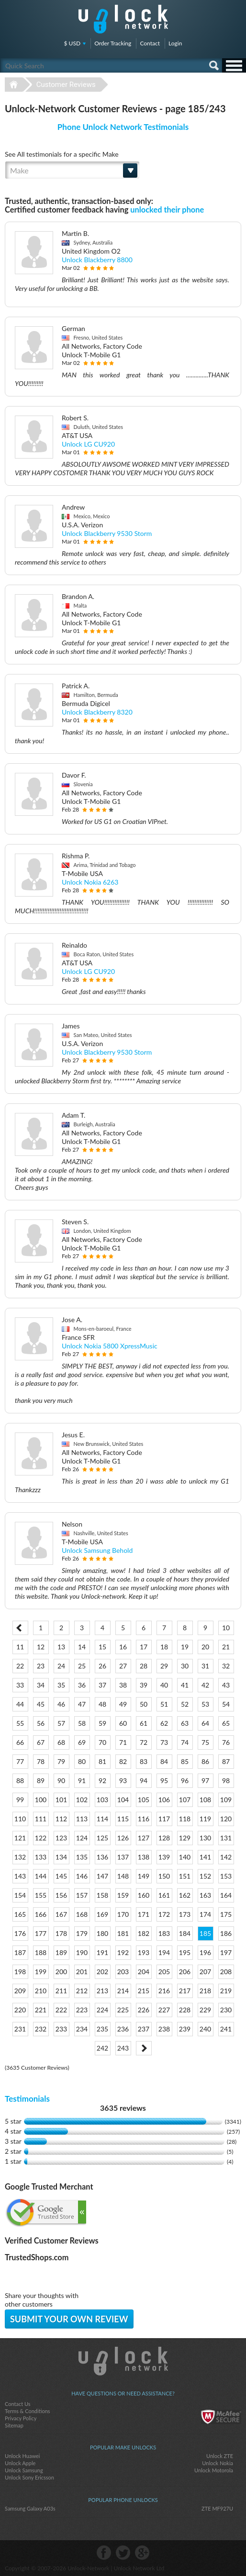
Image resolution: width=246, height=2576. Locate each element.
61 (143, 1723)
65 (226, 1723)
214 (123, 1991)
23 (41, 1666)
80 (82, 1761)
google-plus (142, 2552)
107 (184, 1800)
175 (226, 1914)
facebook (104, 2552)
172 (164, 1914)
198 (20, 1971)
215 (143, 1991)
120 (226, 1819)
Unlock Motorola (213, 2470)
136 (102, 1857)
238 (164, 2029)
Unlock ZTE (219, 2456)
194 (164, 1952)
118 (184, 1819)
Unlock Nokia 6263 (90, 882)
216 (164, 1991)
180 (102, 1933)
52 (185, 1704)
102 (82, 1800)
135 (82, 1857)
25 (82, 1666)
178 (61, 1933)
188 (40, 1952)
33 (20, 1685)
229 (205, 2010)
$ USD (72, 43)
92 (102, 1780)
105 (143, 1800)
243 (123, 2048)
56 (41, 1723)
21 (226, 1647)
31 (205, 1666)
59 (102, 1723)
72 (143, 1742)
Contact (150, 43)
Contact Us (18, 2404)
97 (205, 1780)
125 (102, 1838)
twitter (123, 2552)
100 (40, 1800)
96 (185, 1780)
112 (61, 1819)
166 (40, 1914)
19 (185, 1647)
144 (40, 1876)
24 (61, 1666)
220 (20, 2010)
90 (61, 1780)
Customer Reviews (66, 84)
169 (102, 1914)
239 (184, 2029)
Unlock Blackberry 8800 (97, 260)
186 (226, 1933)
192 (123, 1952)
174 (205, 1914)
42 (205, 1685)
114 (102, 1819)
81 (102, 1761)
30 (185, 1666)
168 (82, 1914)
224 (102, 2010)
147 (102, 1876)
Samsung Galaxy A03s (30, 2508)
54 (226, 1704)
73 (164, 1742)
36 (82, 1685)
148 (123, 1876)
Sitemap (14, 2425)
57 (61, 1723)
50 (143, 1704)
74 (185, 1742)
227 (164, 2010)
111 (40, 1819)
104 (123, 1800)
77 (20, 1761)
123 (61, 1838)
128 (164, 1838)
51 (164, 1704)
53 (205, 1704)
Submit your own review (69, 2319)
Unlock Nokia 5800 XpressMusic (109, 1346)
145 (61, 1876)
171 (143, 1914)
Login (175, 43)
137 (123, 1857)
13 (61, 1647)
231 (20, 2029)
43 (226, 1685)
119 (205, 1819)
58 (82, 1723)
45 (41, 1704)
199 (40, 1971)
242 (102, 2048)
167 (61, 1914)
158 (102, 1895)
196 (205, 1952)
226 (143, 2010)
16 (123, 1647)
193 (143, 1952)
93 (123, 1780)
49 (123, 1704)
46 (61, 1704)
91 (82, 1780)
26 (102, 1666)
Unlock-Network (123, 19)
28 (143, 1666)
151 (184, 1876)
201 (82, 1971)
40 (164, 1685)
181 (123, 1933)
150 (164, 1876)
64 (205, 1723)
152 (205, 1876)
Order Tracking (112, 43)
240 (205, 2029)
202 (102, 1971)
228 (184, 2010)
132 (20, 1857)
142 (226, 1857)
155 (40, 1895)
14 (82, 1647)
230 (226, 2010)
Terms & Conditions (27, 2411)
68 (61, 1742)
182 (143, 1933)
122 (40, 1838)
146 (82, 1876)
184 (184, 1933)
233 (61, 2029)
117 (164, 1819)
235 (102, 2029)
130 (205, 1838)
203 (123, 1971)
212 (82, 1991)
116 (143, 1819)
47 (82, 1704)
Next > (144, 2048)
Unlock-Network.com (123, 2361)
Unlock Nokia (217, 2463)
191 (102, 1952)
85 (185, 1761)
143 (20, 1876)
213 (102, 1991)
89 (41, 1780)
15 (102, 1647)
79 (61, 1761)
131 (226, 1838)
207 (205, 1971)
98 (226, 1780)
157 (82, 1895)
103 (102, 1800)
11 (20, 1647)
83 (143, 1761)
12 (41, 1647)
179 (82, 1933)
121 (20, 1838)
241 (226, 2029)
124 (82, 1838)
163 (205, 1895)
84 (164, 1761)
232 (40, 2029)
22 (20, 1666)
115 (123, 1819)
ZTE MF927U (217, 2508)
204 (143, 1971)
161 (164, 1895)
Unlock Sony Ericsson (29, 2477)
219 (226, 1991)
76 (226, 1742)
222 (61, 2010)
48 (102, 1704)
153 (226, 1876)
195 (184, 1952)
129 (184, 1838)
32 (226, 1666)
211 (61, 1991)
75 (205, 1742)
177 (40, 1933)
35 (61, 1685)
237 (143, 2029)
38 (123, 1685)
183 (164, 1933)
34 (41, 1685)
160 (143, 1895)
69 (82, 1742)
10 (226, 1628)
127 (143, 1838)
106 (164, 1800)
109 (226, 1800)
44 (20, 1704)
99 (20, 1800)
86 (205, 1761)
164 (226, 1895)
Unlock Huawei (22, 2456)
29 (164, 1666)
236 (123, 2029)
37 (102, 1685)
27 (123, 1666)
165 (20, 1914)
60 (123, 1723)
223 (82, 2010)
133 (40, 1857)
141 (205, 1857)
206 (184, 1971)
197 (226, 1952)
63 (185, 1723)
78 (41, 1761)
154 (20, 1895)
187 (20, 1952)
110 (20, 1819)
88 (20, 1780)
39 (143, 1685)
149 (143, 1876)
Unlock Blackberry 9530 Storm (107, 533)
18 (164, 1647)
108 (205, 1800)
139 (164, 1857)
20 (205, 1647)
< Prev (20, 1628)
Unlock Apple (20, 2463)
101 (61, 1800)
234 (82, 2029)
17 (143, 1647)
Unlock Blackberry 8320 (97, 712)
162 (184, 1895)
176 (20, 1933)
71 (123, 1742)
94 (143, 1780)
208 (226, 1971)
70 (102, 1742)
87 (226, 1761)
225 (123, 2010)
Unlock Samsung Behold (97, 1550)
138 (143, 1857)
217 (184, 1991)
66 (20, 1742)
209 (20, 1991)
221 (40, 2010)
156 (61, 1895)
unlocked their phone (167, 209)
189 (61, 1952)
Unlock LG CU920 (88, 444)
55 (20, 1723)
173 (184, 1914)
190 (82, 1952)
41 (185, 1685)
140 (184, 1857)
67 (41, 1742)
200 (61, 1971)
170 (123, 1914)
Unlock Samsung (24, 2470)
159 (123, 1895)
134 (61, 1857)
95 (164, 1780)
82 (123, 1761)
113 (82, 1819)
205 (164, 1971)
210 (40, 1991)
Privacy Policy (20, 2418)
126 (123, 1838)
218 (205, 1991)
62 (164, 1723)
